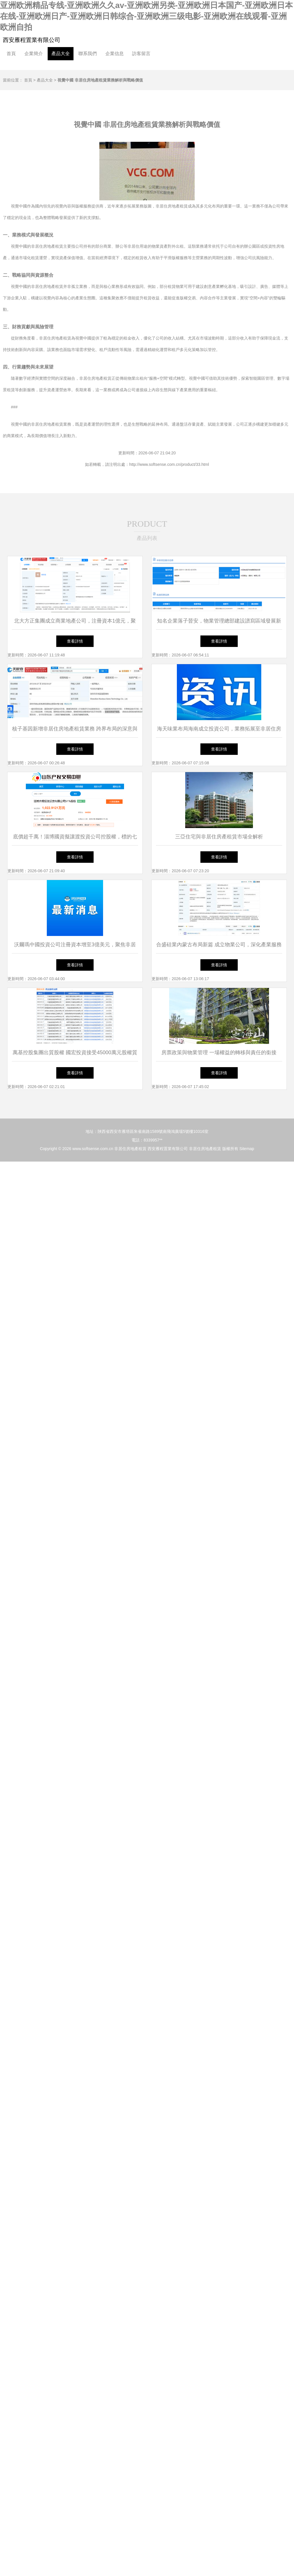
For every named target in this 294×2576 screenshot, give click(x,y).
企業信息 (114, 53)
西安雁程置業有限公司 (31, 40)
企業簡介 (33, 53)
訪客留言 (141, 53)
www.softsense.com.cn (92, 1148)
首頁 (11, 53)
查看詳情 (75, 641)
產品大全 (60, 53)
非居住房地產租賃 (130, 1148)
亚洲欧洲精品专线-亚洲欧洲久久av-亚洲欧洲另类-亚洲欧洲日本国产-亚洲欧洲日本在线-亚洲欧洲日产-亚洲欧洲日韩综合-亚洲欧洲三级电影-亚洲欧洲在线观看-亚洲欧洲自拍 (146, 16)
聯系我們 (87, 53)
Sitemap (246, 1148)
